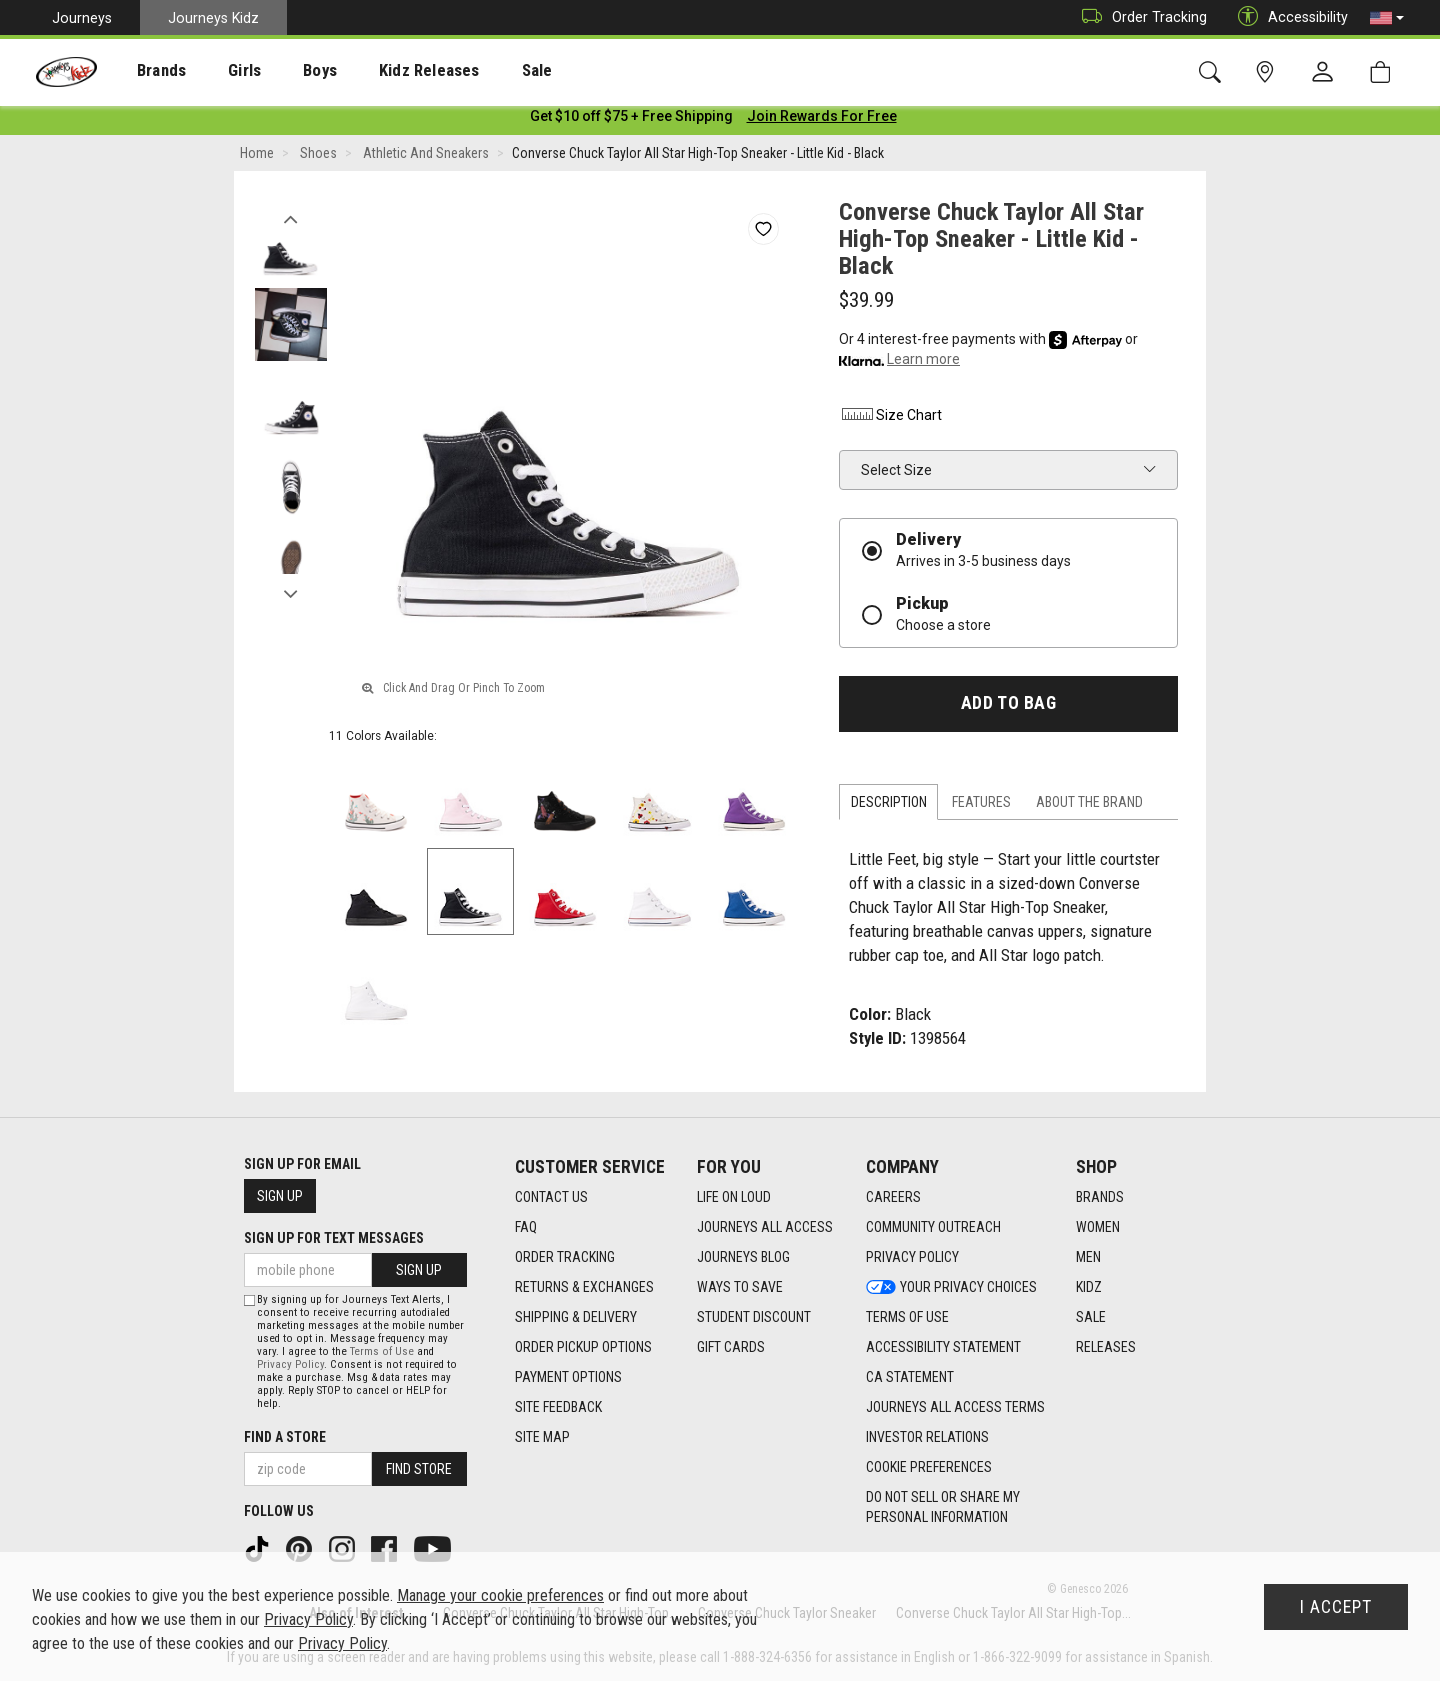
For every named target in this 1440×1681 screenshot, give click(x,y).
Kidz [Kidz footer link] (1089, 1288)
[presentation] (145, 70)
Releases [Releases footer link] (1106, 1348)
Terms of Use (382, 1351)
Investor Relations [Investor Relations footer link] (927, 1438)
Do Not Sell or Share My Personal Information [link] (943, 1508)
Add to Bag (1008, 707)
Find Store (419, 1469)
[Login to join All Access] (631, 120)
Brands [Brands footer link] (1100, 1198)
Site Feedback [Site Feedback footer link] (558, 1408)
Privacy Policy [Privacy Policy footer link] (912, 1258)
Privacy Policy (290, 1364)
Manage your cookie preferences (500, 1595)
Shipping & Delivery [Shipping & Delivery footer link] (576, 1318)
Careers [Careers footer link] (893, 1198)
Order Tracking (1139, 17)
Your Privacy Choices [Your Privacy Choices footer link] (951, 1288)
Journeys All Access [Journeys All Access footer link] (765, 1228)
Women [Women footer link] (1098, 1228)
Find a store (285, 1437)
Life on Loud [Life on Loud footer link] (734, 1198)
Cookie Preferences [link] (929, 1468)
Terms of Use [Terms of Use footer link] (907, 1318)
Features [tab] (981, 806)
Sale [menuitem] (479, 71)
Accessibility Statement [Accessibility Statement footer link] (943, 1348)
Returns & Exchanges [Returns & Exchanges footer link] (584, 1288)
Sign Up (280, 1197)
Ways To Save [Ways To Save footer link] (740, 1288)
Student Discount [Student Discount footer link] (754, 1318)
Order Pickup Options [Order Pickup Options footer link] (583, 1348)
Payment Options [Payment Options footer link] (568, 1378)
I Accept (1336, 1607)
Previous (290, 218)
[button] (1387, 18)
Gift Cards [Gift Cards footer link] (731, 1348)
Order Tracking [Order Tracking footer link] (565, 1258)
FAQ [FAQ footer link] (526, 1228)
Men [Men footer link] (1088, 1258)
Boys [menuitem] (283, 71)
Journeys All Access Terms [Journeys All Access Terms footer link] (955, 1408)
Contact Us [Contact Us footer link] (551, 1198)
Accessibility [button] (1288, 17)
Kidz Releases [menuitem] (381, 71)
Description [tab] (889, 806)
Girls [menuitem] (217, 71)
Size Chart (890, 419)
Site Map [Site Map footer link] (542, 1438)
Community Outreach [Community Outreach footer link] (933, 1228)
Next (290, 593)
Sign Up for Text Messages (334, 1239)
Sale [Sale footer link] (1091, 1318)
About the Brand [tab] (1089, 806)
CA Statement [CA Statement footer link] (910, 1378)
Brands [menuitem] (145, 71)
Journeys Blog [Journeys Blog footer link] (743, 1258)
